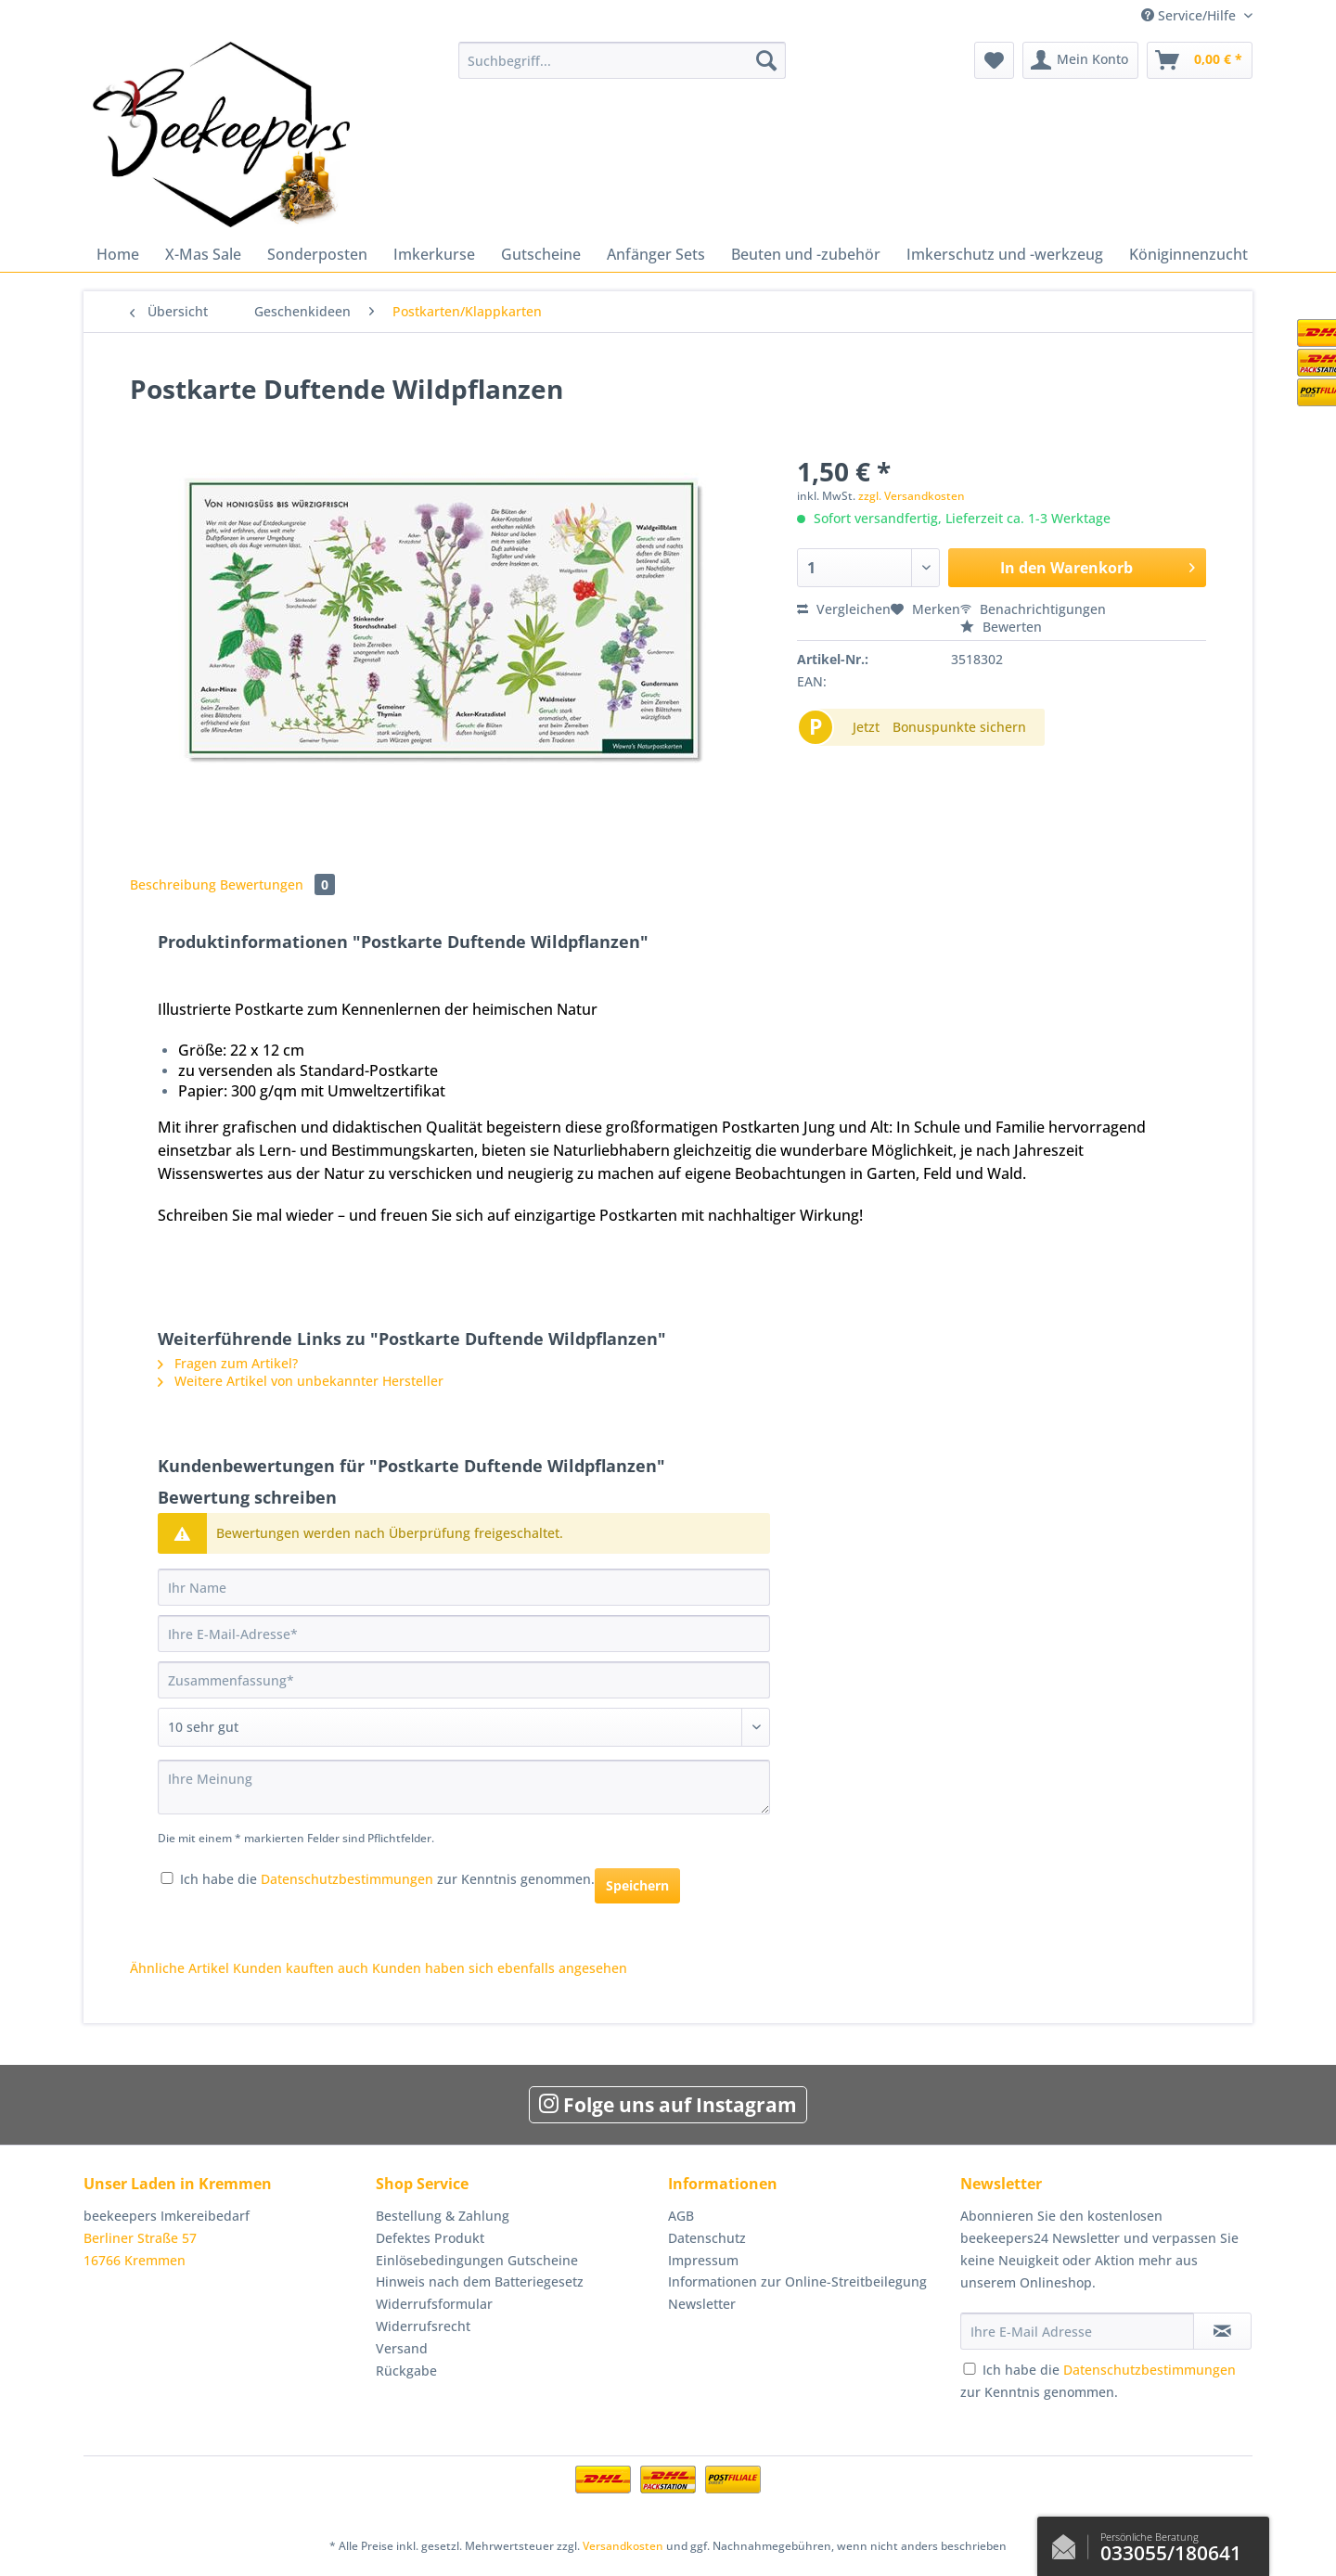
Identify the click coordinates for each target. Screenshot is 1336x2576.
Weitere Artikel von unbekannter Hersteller (300, 1381)
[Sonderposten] (317, 254)
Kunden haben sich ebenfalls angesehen (499, 1968)
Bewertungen (277, 884)
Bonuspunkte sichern (959, 727)
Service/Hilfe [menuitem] (1190, 15)
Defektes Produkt (430, 2238)
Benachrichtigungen (1033, 609)
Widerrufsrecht (423, 2326)
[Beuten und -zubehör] (805, 254)
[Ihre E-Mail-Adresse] (464, 1633)
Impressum (703, 2260)
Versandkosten (623, 2546)
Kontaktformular (1068, 2542)
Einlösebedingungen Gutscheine (477, 2260)
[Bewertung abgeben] (464, 1727)
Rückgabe (406, 2370)
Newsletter (702, 2304)
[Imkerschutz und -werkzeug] (1004, 254)
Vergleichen (844, 609)
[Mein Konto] (1080, 60)
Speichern (637, 1885)
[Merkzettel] (994, 60)
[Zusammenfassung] (464, 1679)
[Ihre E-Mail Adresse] (1077, 2331)
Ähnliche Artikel (179, 1968)
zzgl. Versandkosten (911, 496)
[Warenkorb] (1199, 60)
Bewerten (1001, 626)
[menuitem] (622, 69)
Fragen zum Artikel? (228, 1363)
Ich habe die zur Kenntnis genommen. (387, 1879)
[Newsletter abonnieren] (1222, 2331)
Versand (402, 2348)
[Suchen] (766, 60)
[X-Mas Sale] (203, 254)
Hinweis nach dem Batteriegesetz (480, 2281)
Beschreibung (173, 884)
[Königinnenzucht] (1188, 254)
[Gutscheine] (541, 254)
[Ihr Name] (464, 1587)
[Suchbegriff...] (622, 60)
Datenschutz (707, 2238)
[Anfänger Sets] (656, 254)
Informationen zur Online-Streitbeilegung (797, 2281)
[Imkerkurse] (434, 254)
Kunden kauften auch (300, 1968)
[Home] (118, 254)
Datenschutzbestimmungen (347, 1879)
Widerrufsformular (434, 2304)
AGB (681, 2215)
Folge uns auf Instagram (668, 2105)
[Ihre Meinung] (464, 1787)
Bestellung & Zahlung (442, 2215)
